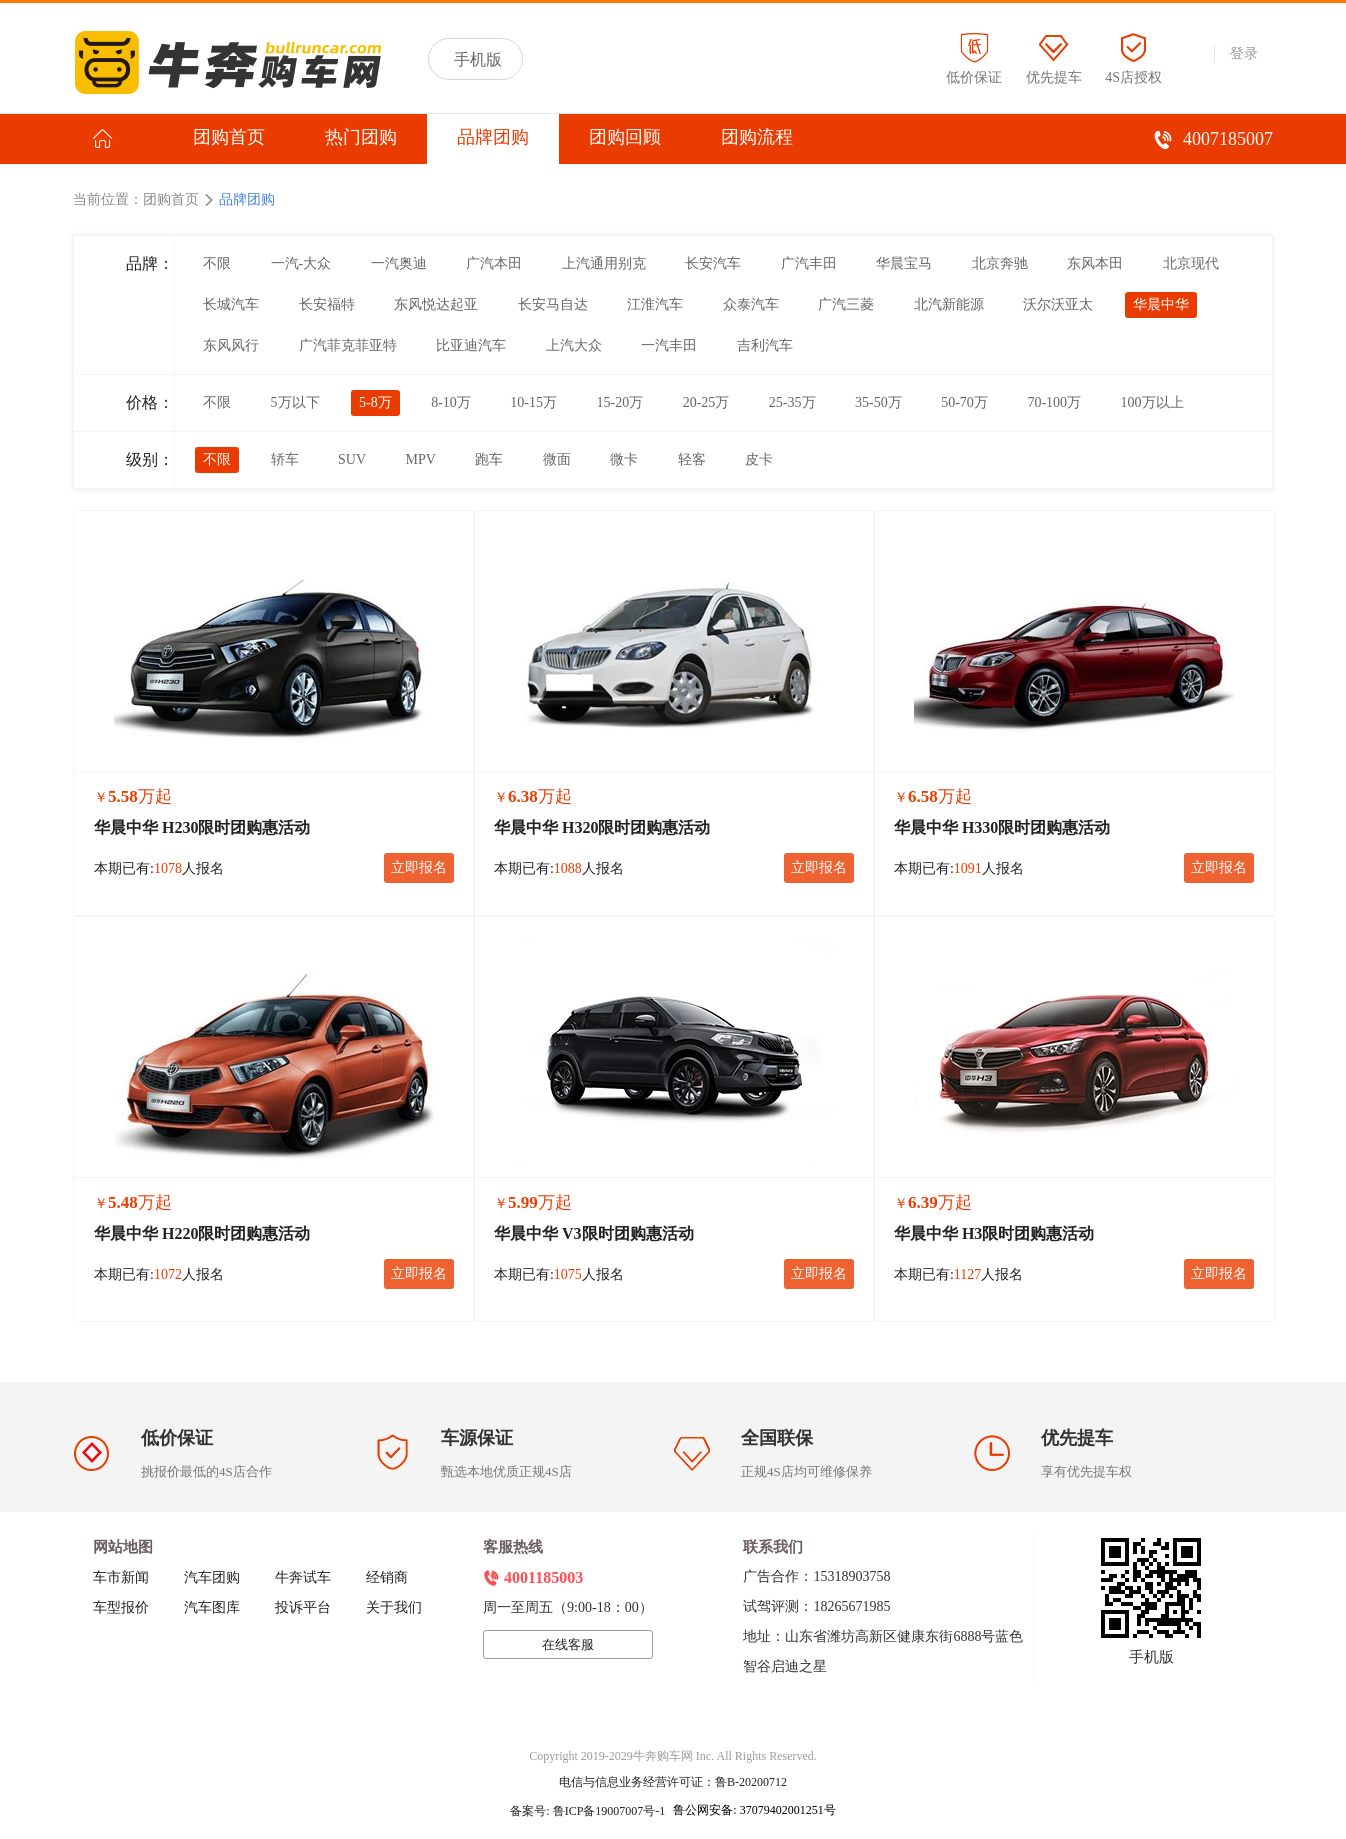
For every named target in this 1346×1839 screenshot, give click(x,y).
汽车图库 (212, 1607)
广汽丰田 (809, 263)
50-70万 (964, 402)
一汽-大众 (301, 263)
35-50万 (878, 402)
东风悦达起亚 (436, 304)
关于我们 (394, 1607)
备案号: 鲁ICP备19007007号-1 (589, 1811)
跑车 (489, 459)
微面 (557, 459)
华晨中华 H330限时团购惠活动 (1002, 827)
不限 (217, 263)
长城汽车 (231, 304)
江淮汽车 (655, 304)
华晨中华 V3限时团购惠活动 (594, 1233)
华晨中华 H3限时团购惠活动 (994, 1233)
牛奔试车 (303, 1577)
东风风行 (231, 345)
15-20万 (620, 402)
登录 (1244, 53)
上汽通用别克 (604, 263)
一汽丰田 (669, 345)
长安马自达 (553, 304)
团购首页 (229, 137)
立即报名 (419, 867)
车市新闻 (121, 1577)
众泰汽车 (751, 304)
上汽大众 (574, 345)
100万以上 (1152, 402)
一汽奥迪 (399, 263)
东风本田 (1095, 263)
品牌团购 (493, 137)
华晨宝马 (904, 263)
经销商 (387, 1577)
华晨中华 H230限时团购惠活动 (202, 827)
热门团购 (361, 137)
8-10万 (451, 402)
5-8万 (375, 402)
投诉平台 (303, 1607)
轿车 (285, 459)
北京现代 (1191, 263)
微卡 (624, 459)
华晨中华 (1161, 304)
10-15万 (533, 402)
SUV (352, 459)
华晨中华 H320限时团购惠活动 (602, 827)
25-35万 (792, 402)
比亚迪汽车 (471, 345)
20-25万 (706, 402)
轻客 (692, 459)
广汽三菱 (846, 304)
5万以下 (295, 402)
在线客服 (568, 1644)
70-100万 (1054, 402)
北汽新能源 (949, 304)
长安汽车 (713, 263)
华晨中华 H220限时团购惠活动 (202, 1233)
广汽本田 (494, 263)
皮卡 (759, 459)
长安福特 (327, 304)
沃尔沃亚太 (1058, 304)
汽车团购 (212, 1577)
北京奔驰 (1000, 263)
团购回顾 (625, 137)
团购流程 (757, 137)
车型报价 (121, 1607)
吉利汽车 (765, 345)
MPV (421, 459)
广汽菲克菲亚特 (348, 345)
